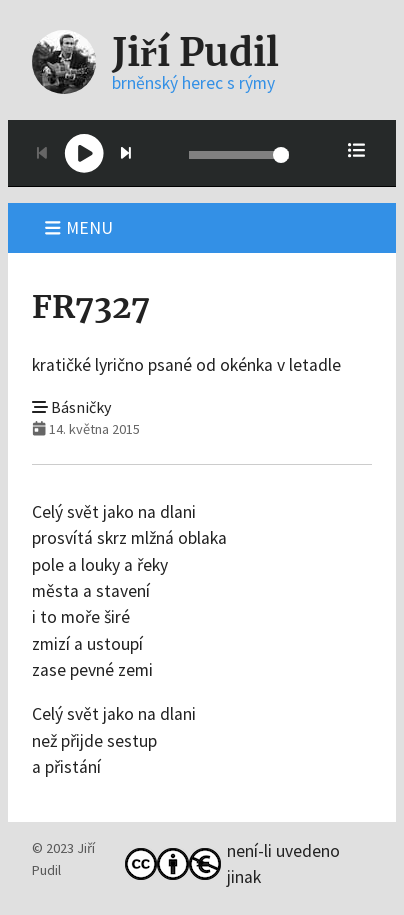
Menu (78, 228)
